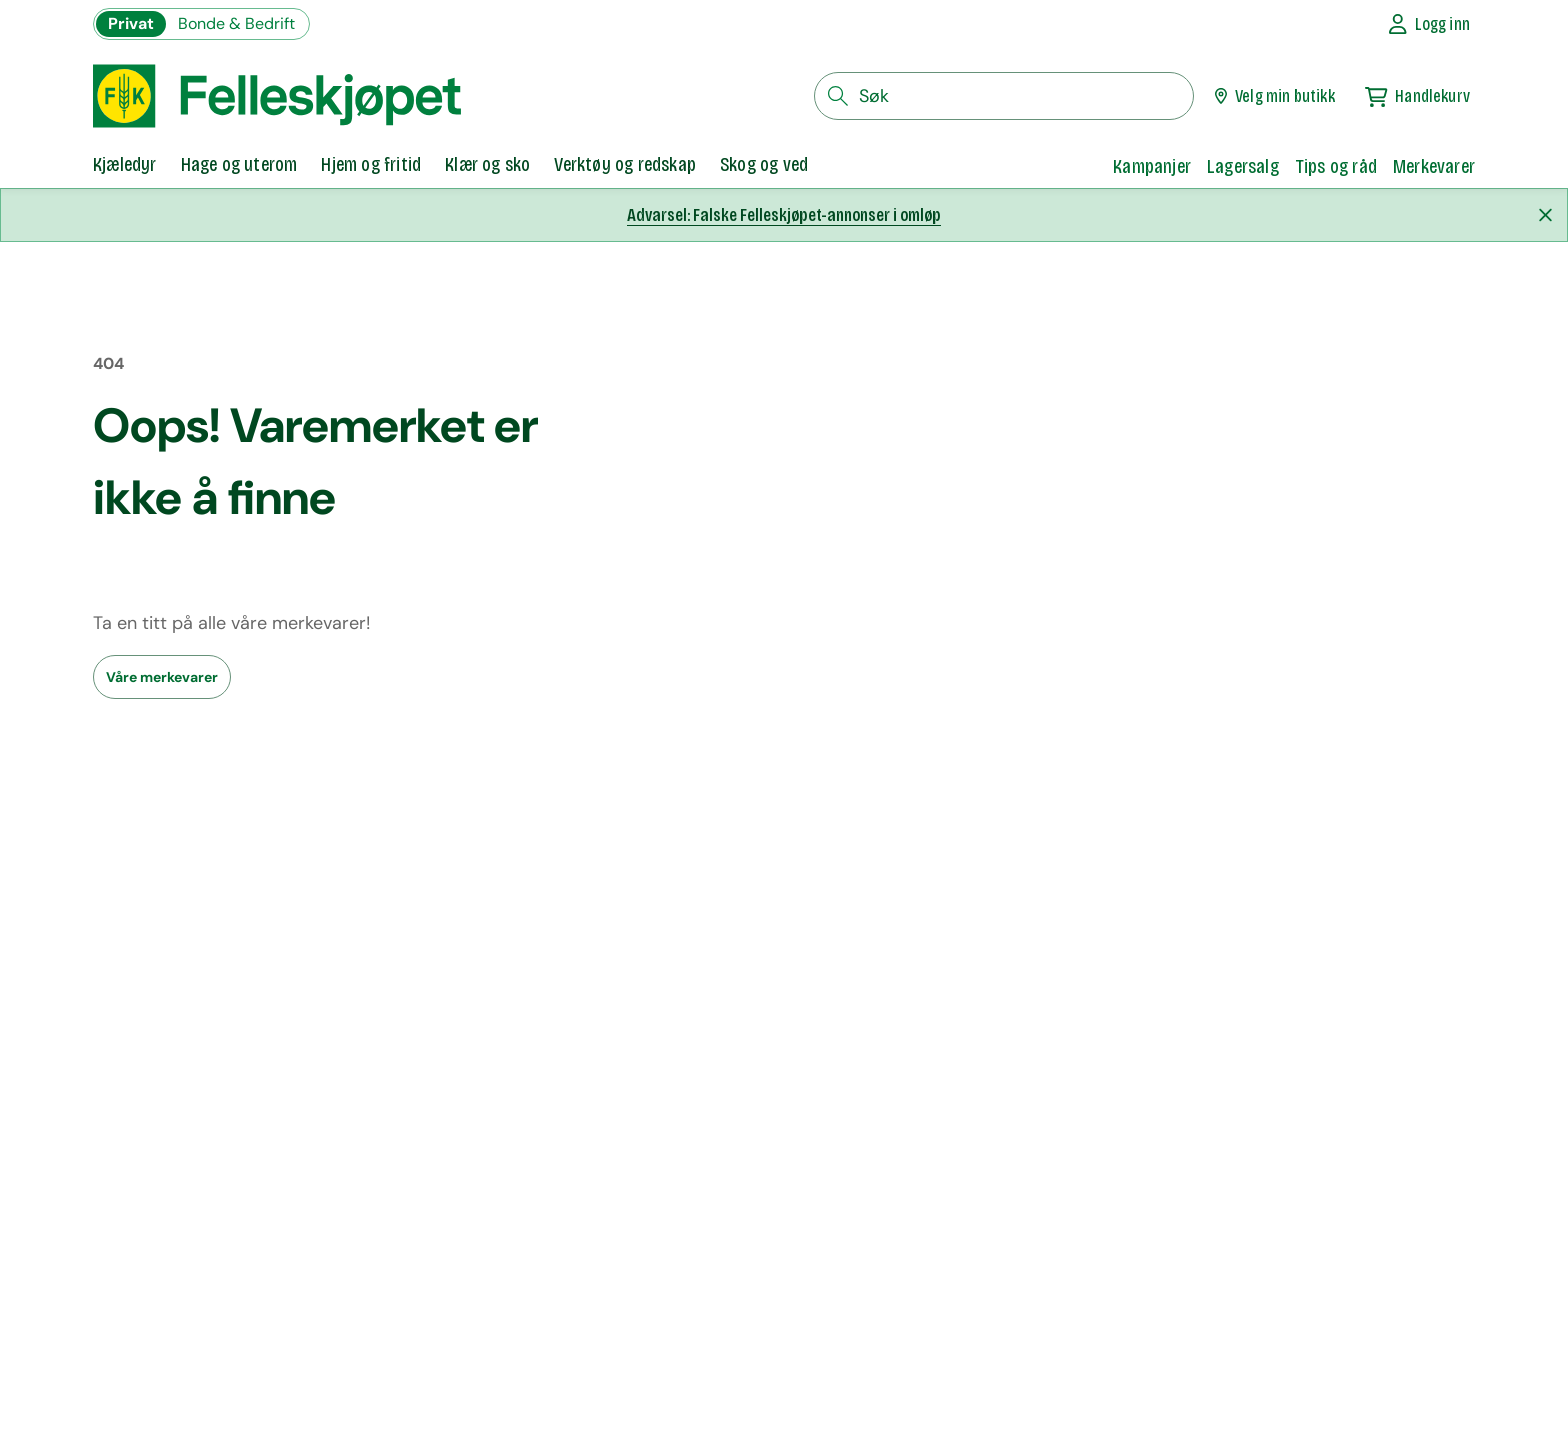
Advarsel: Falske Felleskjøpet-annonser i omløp (784, 215)
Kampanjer (1152, 166)
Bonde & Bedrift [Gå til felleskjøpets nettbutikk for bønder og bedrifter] (236, 23)
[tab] (125, 166)
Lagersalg (1243, 166)
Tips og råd (1336, 166)
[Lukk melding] (1545, 215)
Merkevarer (1434, 166)
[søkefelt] (1004, 96)
